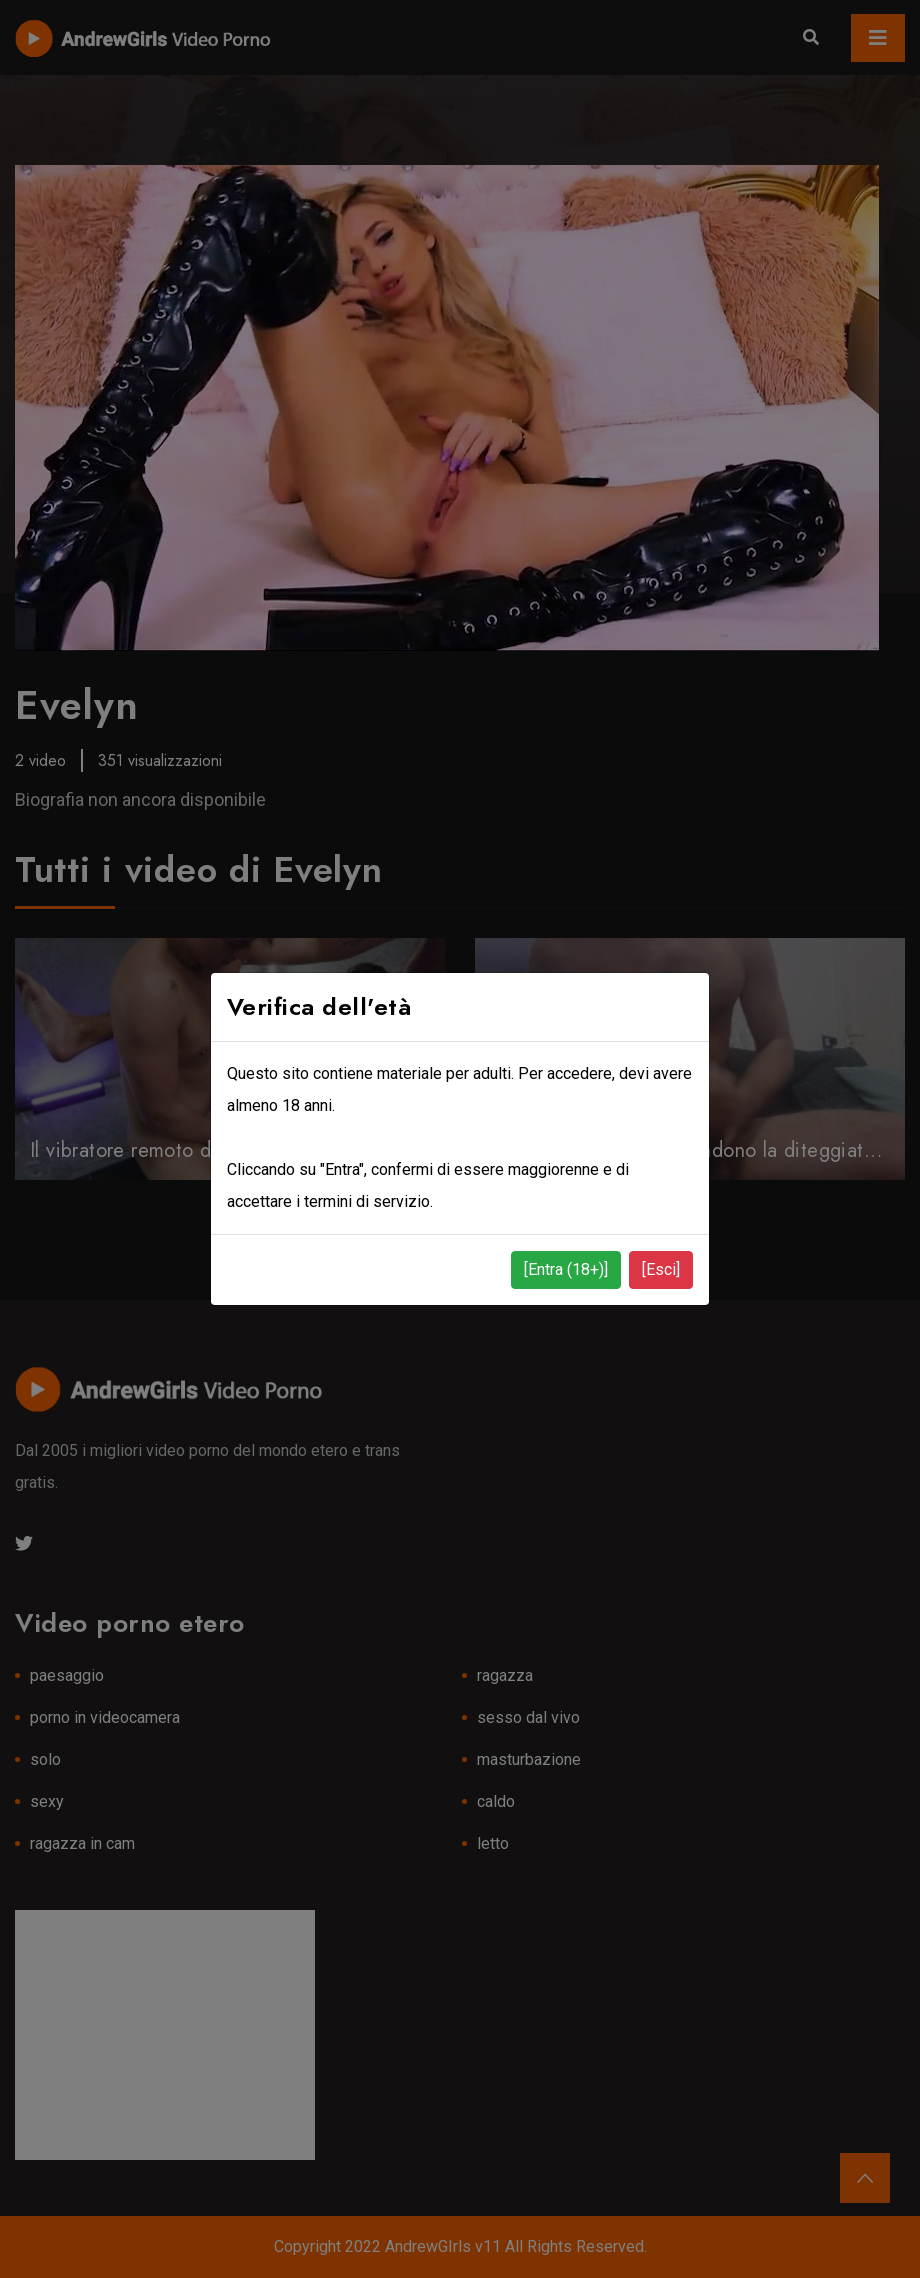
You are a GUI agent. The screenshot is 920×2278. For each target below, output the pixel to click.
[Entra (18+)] (566, 1269)
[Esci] (661, 1269)
